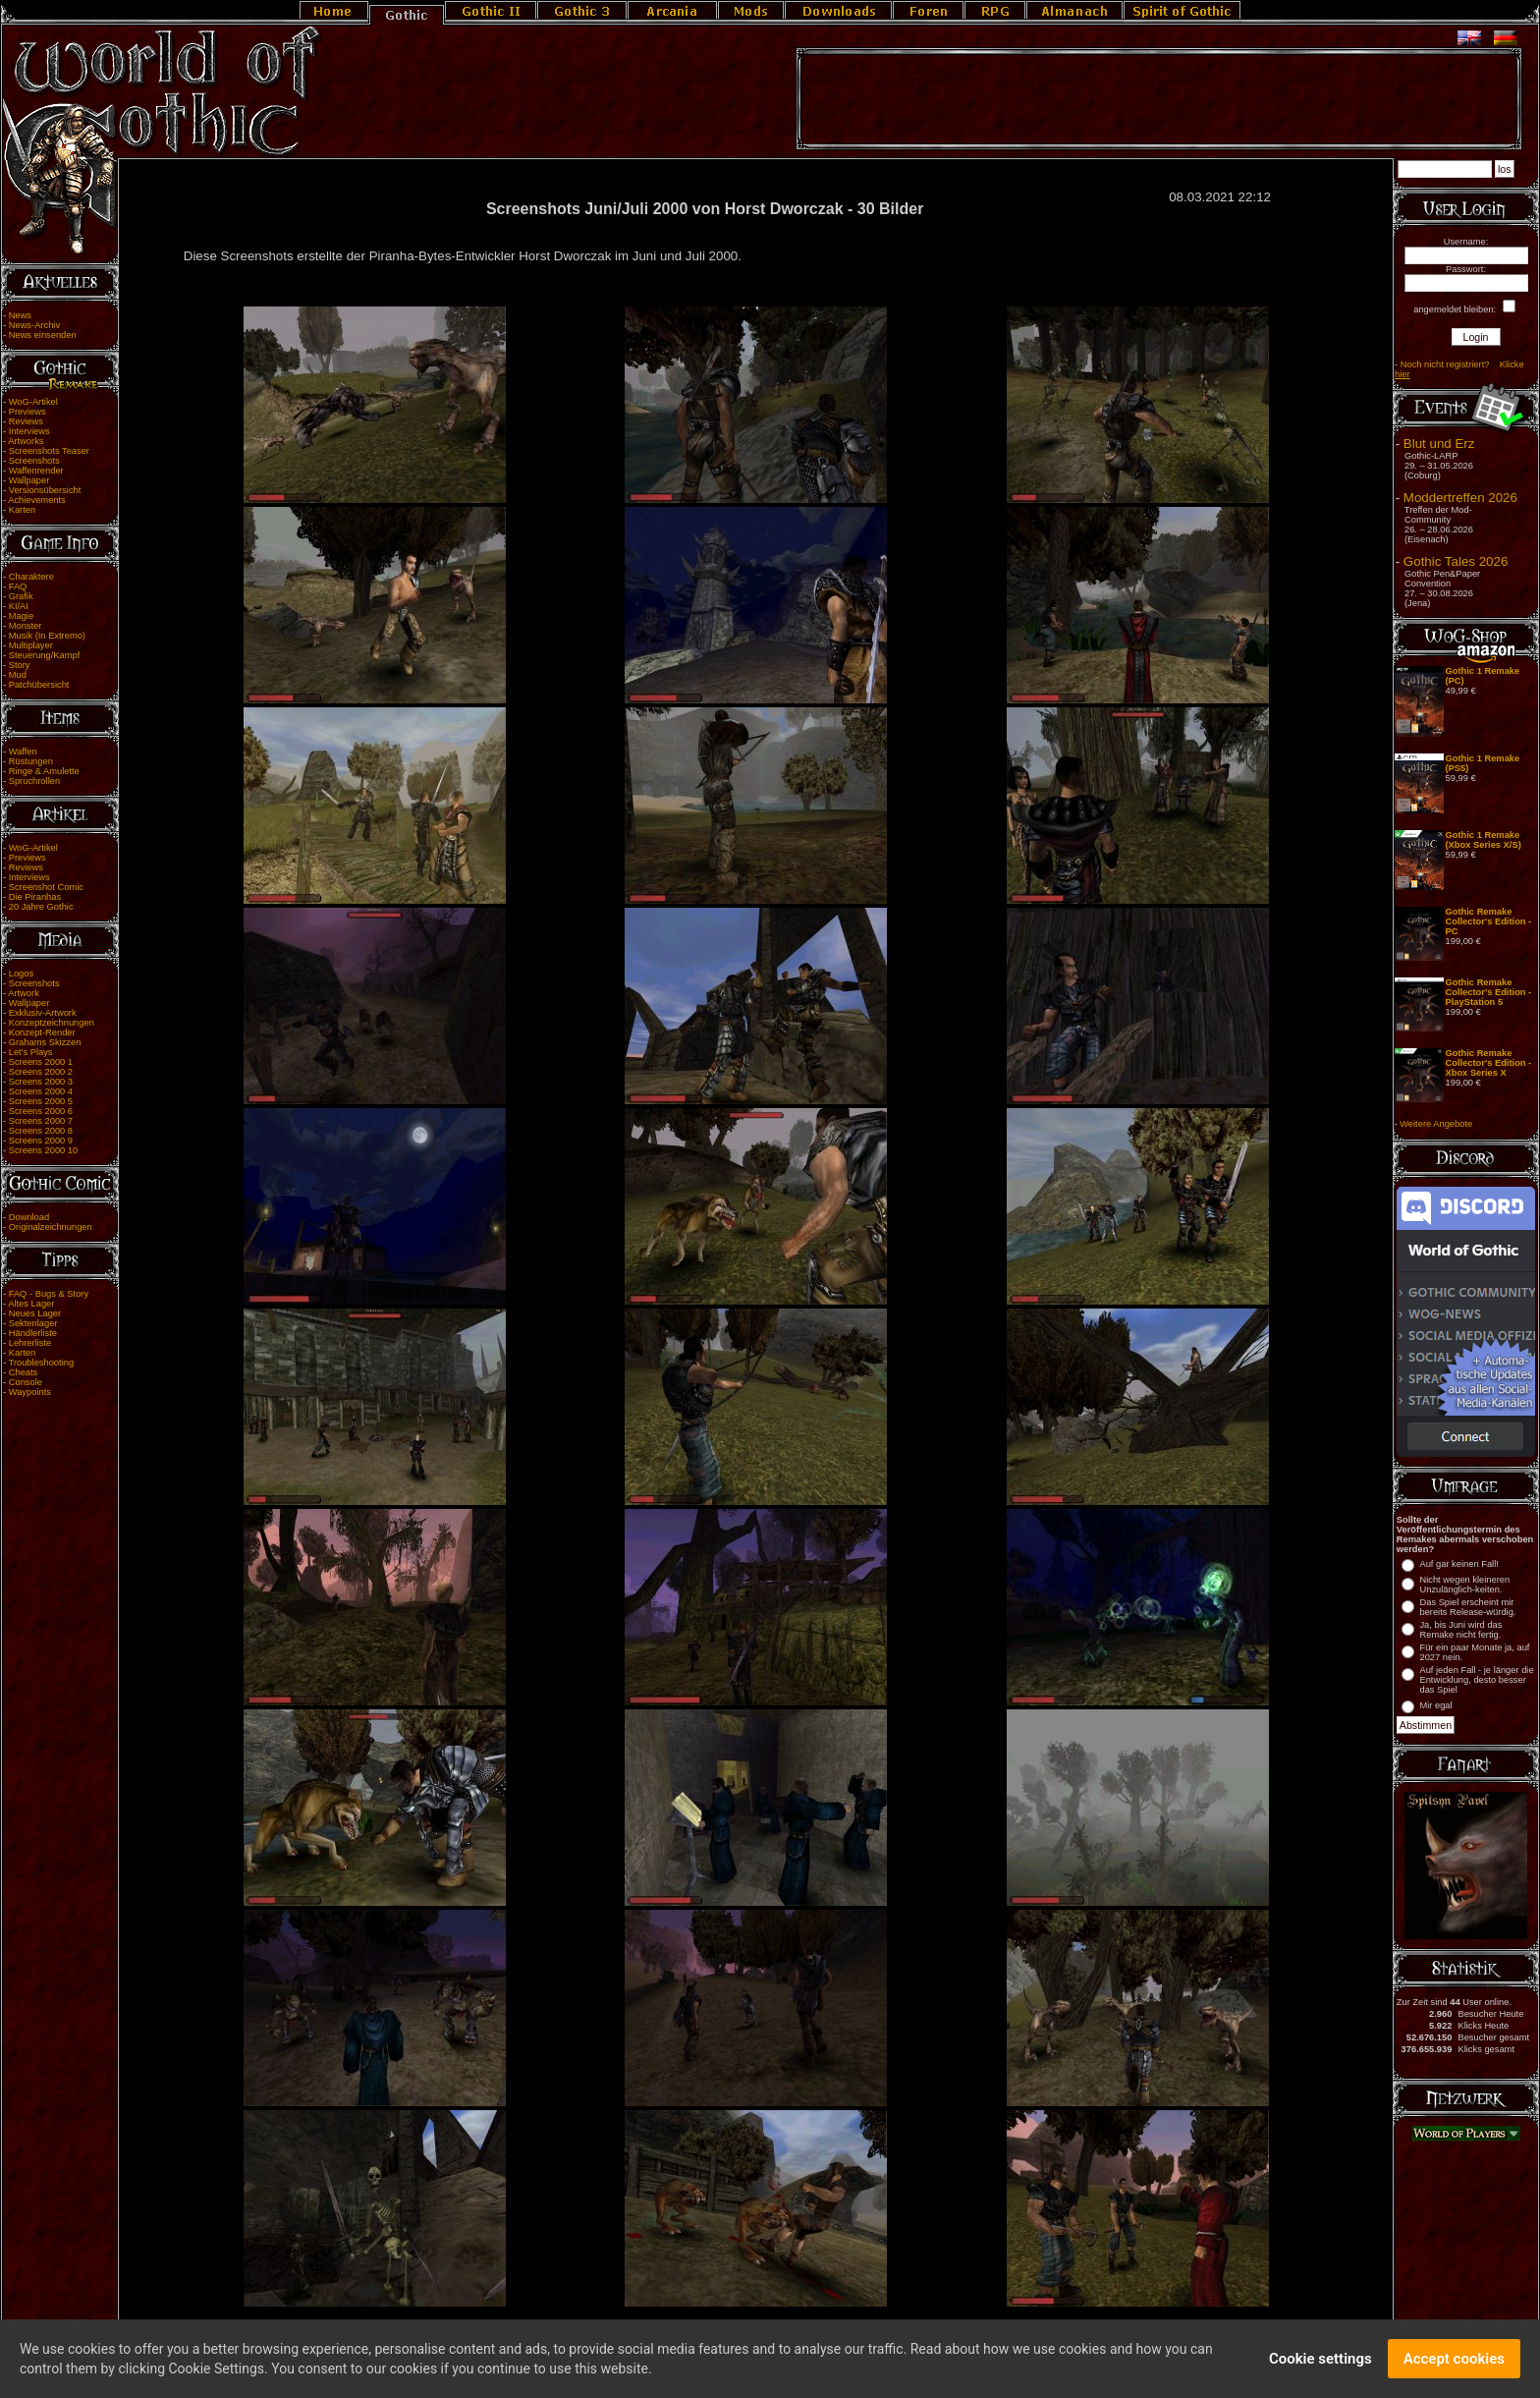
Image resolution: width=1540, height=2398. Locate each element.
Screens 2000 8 (41, 1131)
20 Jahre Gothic (41, 907)
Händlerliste (33, 1333)
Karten (22, 510)
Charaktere (31, 577)
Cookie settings (1320, 2362)
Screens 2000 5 (41, 1101)
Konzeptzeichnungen (51, 1023)
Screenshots (34, 461)
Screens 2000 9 (41, 1140)
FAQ (18, 586)
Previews (27, 412)
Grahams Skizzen (45, 1042)
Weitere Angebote (1436, 1124)
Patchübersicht (39, 685)
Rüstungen (31, 761)
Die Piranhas (35, 897)
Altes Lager (31, 1304)
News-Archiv (34, 325)
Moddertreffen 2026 (1460, 497)
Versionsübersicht (45, 490)
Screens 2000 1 (41, 1062)
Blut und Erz (1439, 443)
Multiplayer (31, 645)
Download (29, 1217)
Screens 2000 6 (41, 1111)
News (20, 315)
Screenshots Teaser (49, 451)
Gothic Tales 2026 (1455, 561)
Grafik (21, 596)
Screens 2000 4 (41, 1091)
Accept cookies (1454, 2362)
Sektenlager (33, 1323)
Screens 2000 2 (41, 1072)
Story (19, 665)
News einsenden (43, 335)
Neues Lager (35, 1313)
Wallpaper (29, 480)
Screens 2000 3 (41, 1082)
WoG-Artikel (33, 402)
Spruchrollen (34, 781)
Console (25, 1382)
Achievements (37, 500)
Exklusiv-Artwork (43, 1013)
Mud (18, 675)
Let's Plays (31, 1052)
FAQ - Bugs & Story (48, 1294)
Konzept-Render (42, 1032)
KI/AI (18, 606)
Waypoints (30, 1392)
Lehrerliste (30, 1343)
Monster (25, 626)
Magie (21, 616)
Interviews (29, 431)
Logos (21, 973)
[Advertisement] (1158, 99)
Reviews (26, 421)
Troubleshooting (42, 1362)
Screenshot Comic (46, 887)
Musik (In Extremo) (47, 636)
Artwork (23, 993)
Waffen (23, 751)
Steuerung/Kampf (45, 655)
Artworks (25, 441)
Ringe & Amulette (44, 771)
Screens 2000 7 (41, 1121)
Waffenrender (36, 470)
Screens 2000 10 (44, 1150)
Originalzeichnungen (50, 1227)
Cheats (23, 1372)
